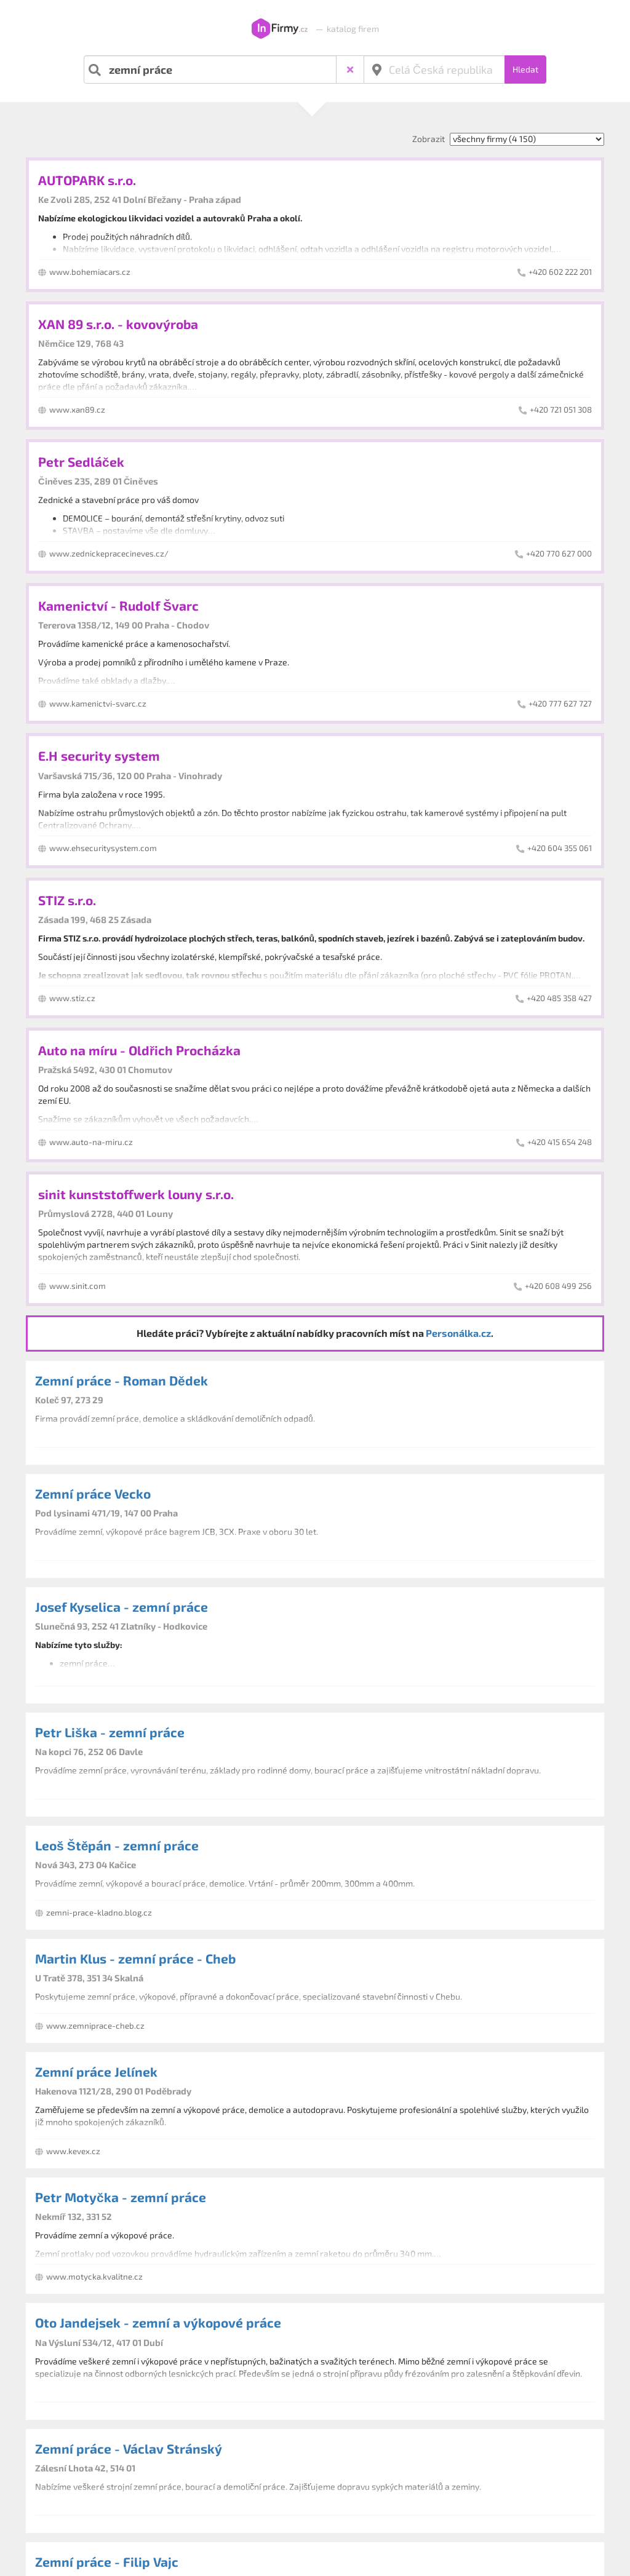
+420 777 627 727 (560, 703)
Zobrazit (428, 138)
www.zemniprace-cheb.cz (95, 2026)
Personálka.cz (458, 1333)
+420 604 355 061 (559, 848)
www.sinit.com (77, 1286)
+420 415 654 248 (559, 1142)
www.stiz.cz (72, 998)
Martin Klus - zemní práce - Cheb (135, 1958)
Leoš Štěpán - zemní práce (117, 1845)
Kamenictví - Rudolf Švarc (118, 605)
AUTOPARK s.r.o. (87, 180)
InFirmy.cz (280, 28)
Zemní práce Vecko (93, 1493)
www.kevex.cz (73, 2151)
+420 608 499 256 (558, 1286)
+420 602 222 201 (560, 272)
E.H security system (99, 755)
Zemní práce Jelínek (96, 2071)
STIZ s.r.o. (67, 900)
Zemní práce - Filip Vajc (106, 2561)
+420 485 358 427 (559, 998)
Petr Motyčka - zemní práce (120, 2197)
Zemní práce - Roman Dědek (121, 1380)
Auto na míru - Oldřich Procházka (139, 1050)
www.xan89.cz (77, 409)
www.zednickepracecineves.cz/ (109, 553)
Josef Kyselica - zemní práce (121, 1606)
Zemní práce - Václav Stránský (128, 2448)
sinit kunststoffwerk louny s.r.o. (136, 1194)
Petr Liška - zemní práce (110, 1732)
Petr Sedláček (81, 461)
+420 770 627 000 (559, 553)
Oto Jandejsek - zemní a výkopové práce (158, 2322)
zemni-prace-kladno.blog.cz (99, 1912)
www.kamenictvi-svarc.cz (97, 703)
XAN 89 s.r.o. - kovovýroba (118, 323)
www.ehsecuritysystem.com (103, 848)
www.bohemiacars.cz (89, 272)
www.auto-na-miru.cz (91, 1142)
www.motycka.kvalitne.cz (94, 2276)
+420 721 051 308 (561, 409)
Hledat (525, 69)
